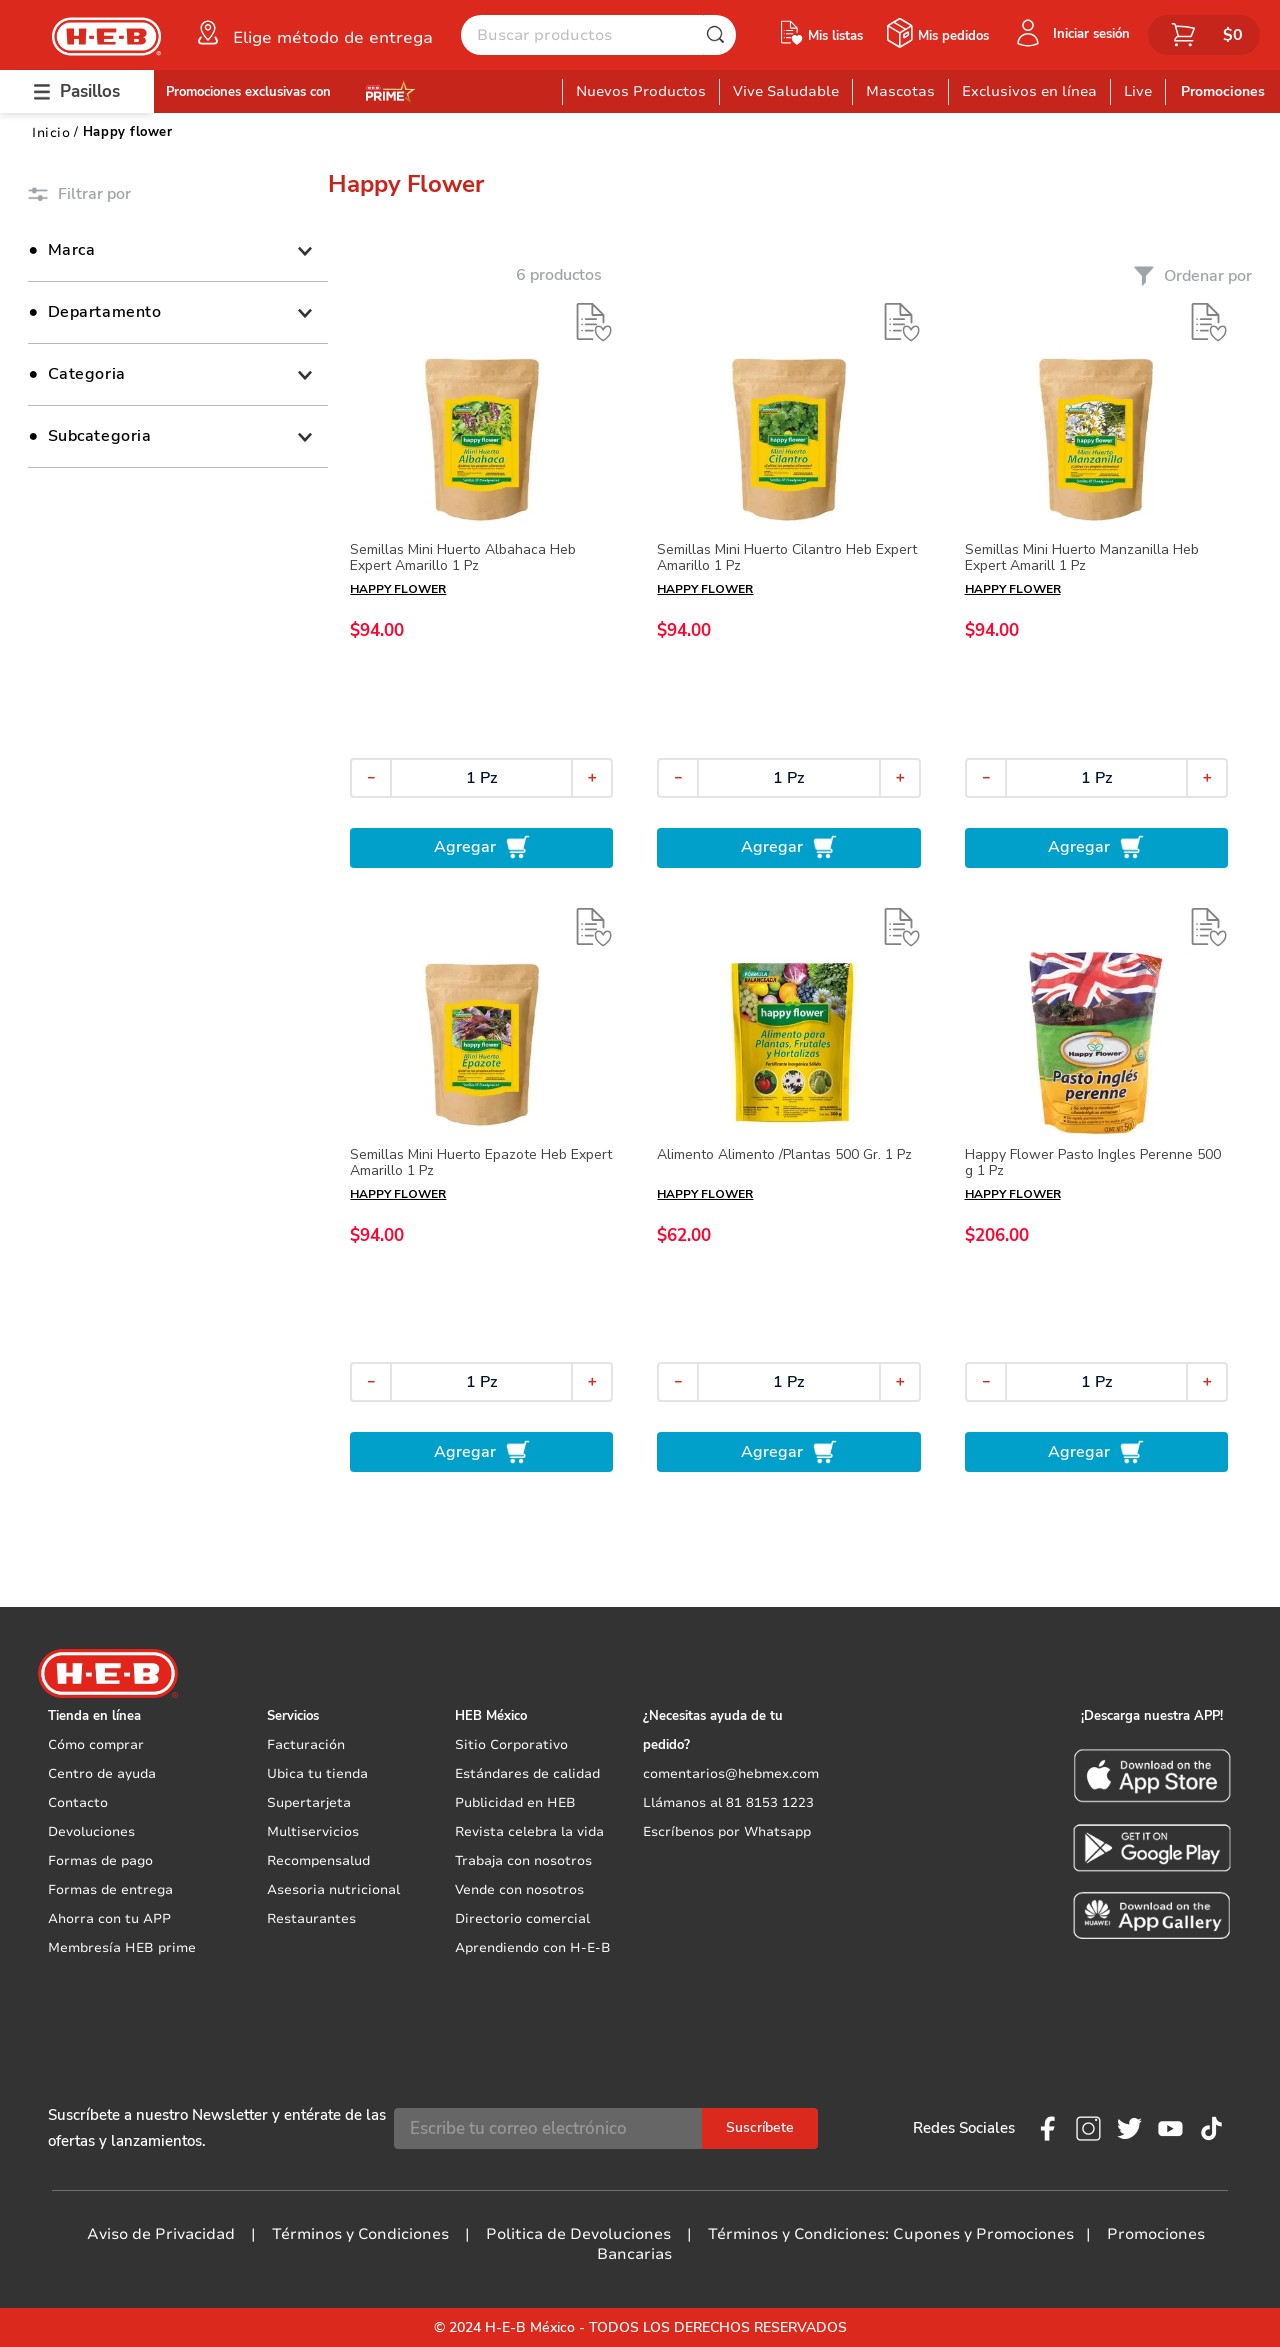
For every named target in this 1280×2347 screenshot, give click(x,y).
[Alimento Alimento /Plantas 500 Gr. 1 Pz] (788, 1190)
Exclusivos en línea (1029, 91)
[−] (371, 778)
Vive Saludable (786, 91)
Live (1138, 91)
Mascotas (900, 91)
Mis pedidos (953, 36)
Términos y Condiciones (360, 2234)
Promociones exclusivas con (248, 92)
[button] (313, 33)
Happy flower (127, 132)
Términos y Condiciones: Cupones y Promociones (891, 2234)
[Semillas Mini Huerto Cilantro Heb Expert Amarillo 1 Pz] (788, 585)
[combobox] (598, 35)
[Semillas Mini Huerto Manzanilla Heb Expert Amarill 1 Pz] (1096, 585)
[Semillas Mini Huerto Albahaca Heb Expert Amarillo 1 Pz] (481, 585)
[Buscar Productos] (720, 35)
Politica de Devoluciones (578, 2234)
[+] (592, 778)
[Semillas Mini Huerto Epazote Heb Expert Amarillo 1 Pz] (481, 1190)
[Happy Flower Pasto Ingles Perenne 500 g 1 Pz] (1096, 1190)
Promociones (1223, 91)
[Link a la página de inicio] (51, 132)
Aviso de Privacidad (161, 2234)
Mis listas (835, 36)
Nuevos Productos (641, 91)
